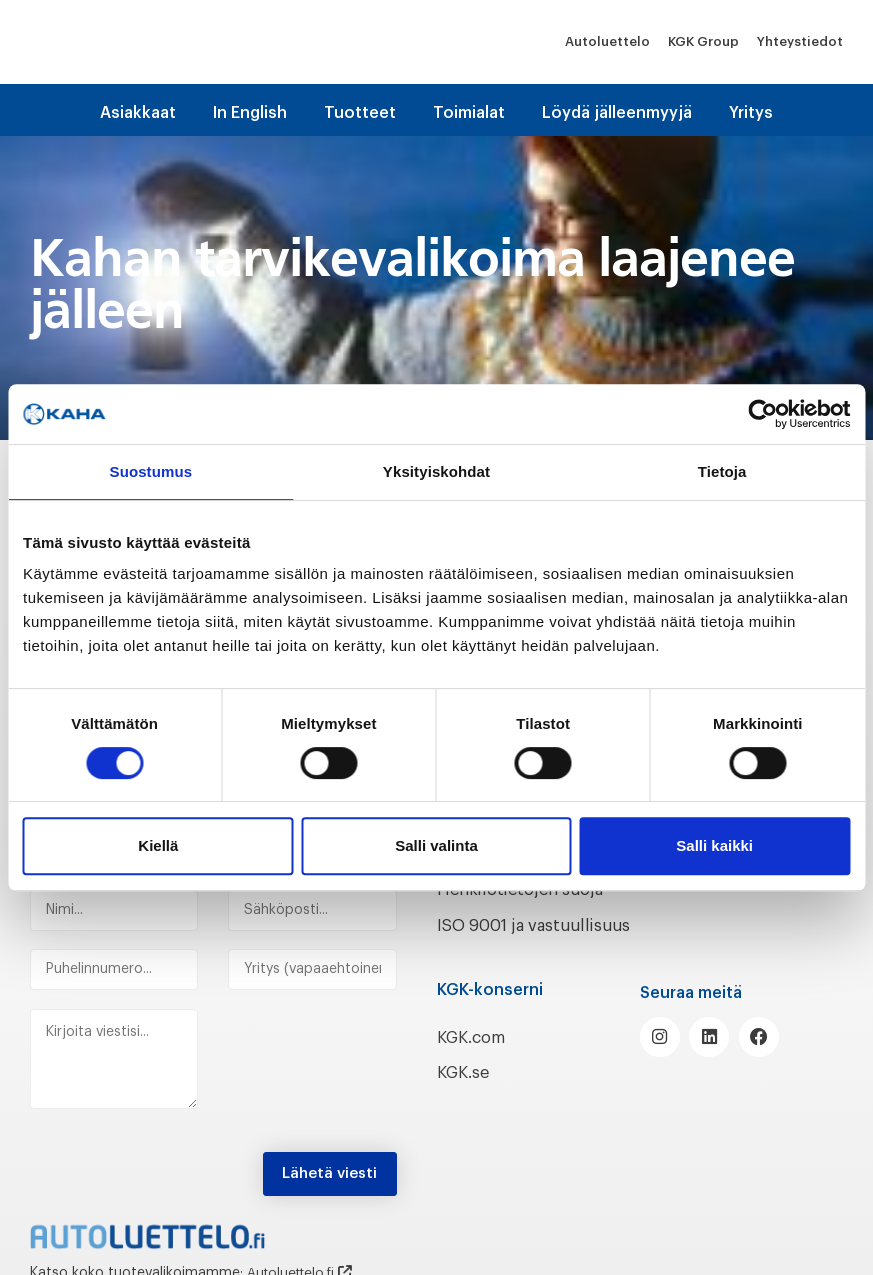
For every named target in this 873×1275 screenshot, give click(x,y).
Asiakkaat (138, 113)
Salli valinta (436, 845)
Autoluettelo (607, 41)
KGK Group (703, 41)
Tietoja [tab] (722, 471)
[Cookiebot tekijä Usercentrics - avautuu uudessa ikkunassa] (762, 414)
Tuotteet (360, 113)
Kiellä (158, 845)
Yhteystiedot (800, 41)
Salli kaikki (714, 845)
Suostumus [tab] (151, 471)
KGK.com (476, 1059)
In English (250, 113)
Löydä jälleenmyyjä (617, 113)
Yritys (751, 113)
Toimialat (469, 113)
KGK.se (466, 1094)
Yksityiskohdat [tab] (436, 471)
